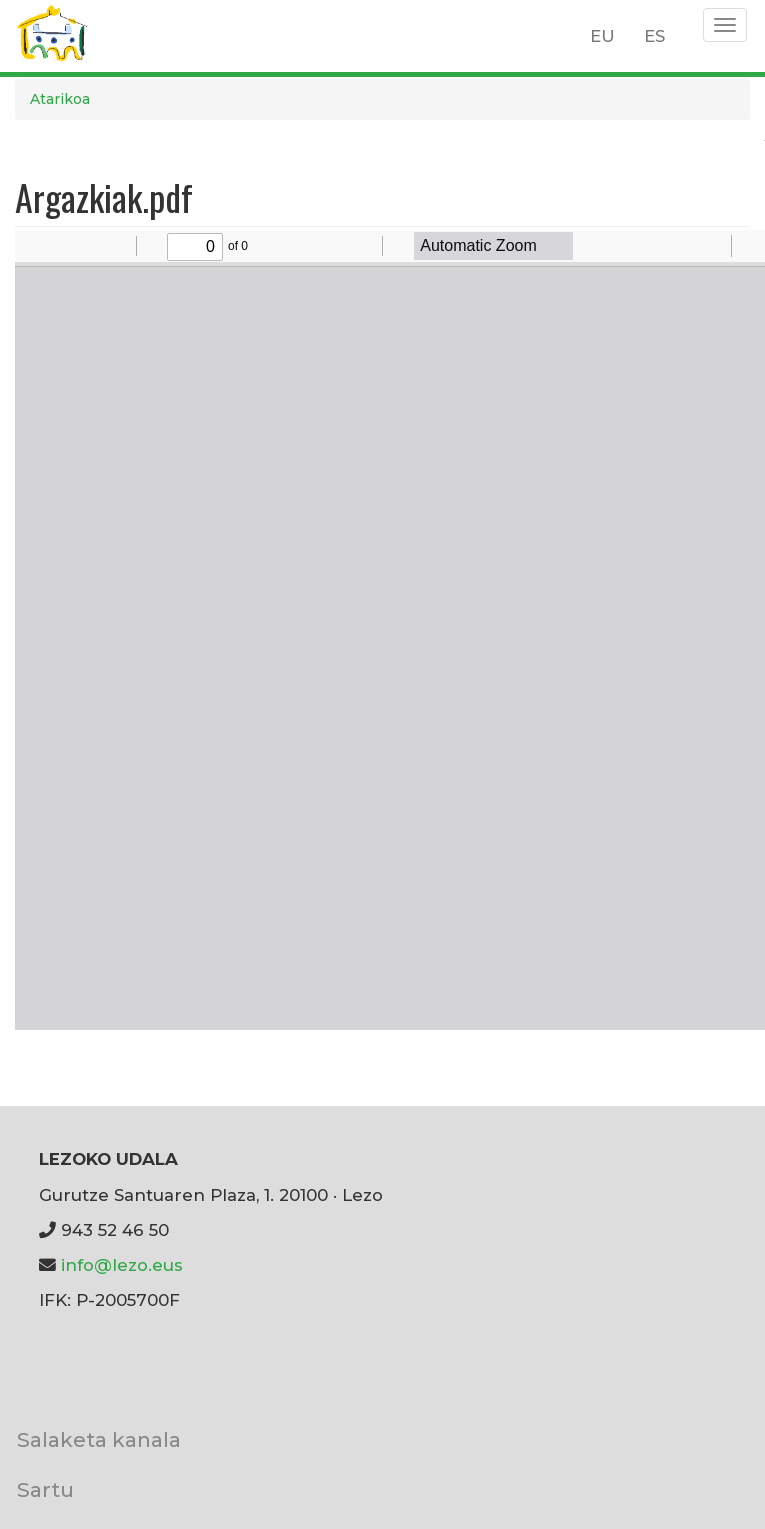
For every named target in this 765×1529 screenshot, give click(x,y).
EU (602, 36)
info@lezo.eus (122, 1265)
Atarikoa (60, 99)
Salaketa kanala (99, 1439)
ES (654, 36)
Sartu (45, 1489)
